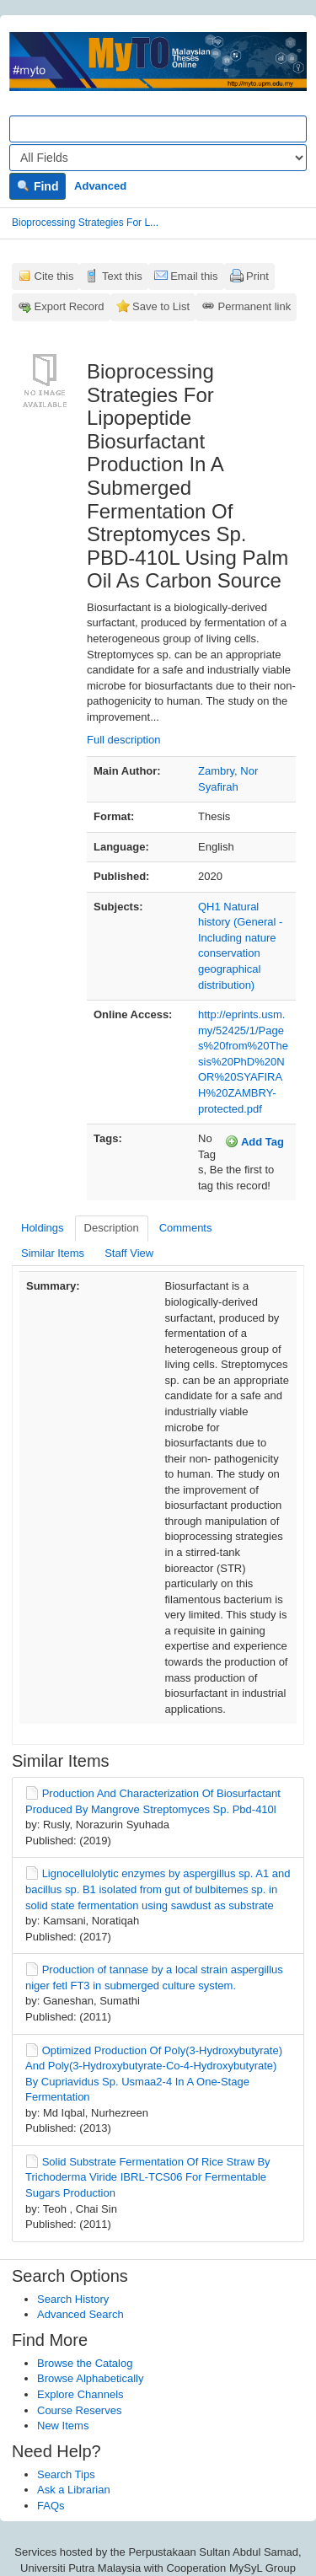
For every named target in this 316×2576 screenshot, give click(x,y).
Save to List (161, 306)
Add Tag (254, 1141)
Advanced (100, 186)
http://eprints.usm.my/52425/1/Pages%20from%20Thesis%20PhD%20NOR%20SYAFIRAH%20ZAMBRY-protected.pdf (243, 1061)
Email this (193, 276)
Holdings (42, 1227)
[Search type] (158, 157)
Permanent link (255, 306)
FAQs (51, 2505)
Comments (185, 1227)
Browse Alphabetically (90, 2378)
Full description (123, 739)
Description (111, 1227)
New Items (62, 2425)
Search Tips (66, 2474)
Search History (73, 2299)
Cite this (54, 276)
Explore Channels (80, 2394)
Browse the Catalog (84, 2363)
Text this (122, 276)
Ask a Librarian (73, 2489)
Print (257, 276)
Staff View (128, 1253)
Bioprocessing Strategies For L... (85, 222)
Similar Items (52, 1253)
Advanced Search (80, 2314)
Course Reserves (79, 2410)
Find (37, 186)
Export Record (69, 306)
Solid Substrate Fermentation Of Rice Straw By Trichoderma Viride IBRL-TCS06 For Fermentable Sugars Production (147, 2177)
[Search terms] (158, 128)
